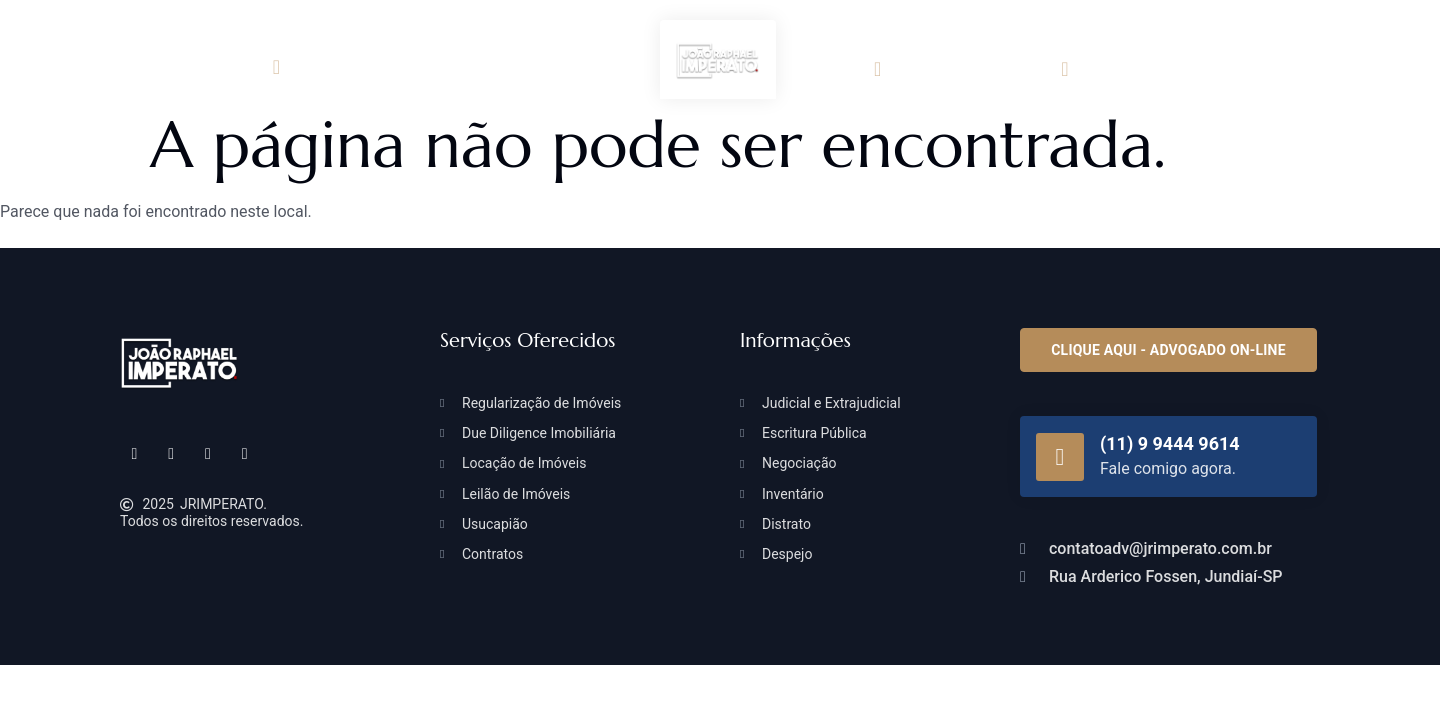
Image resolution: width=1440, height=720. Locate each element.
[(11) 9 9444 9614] (1060, 457)
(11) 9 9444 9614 (1170, 443)
